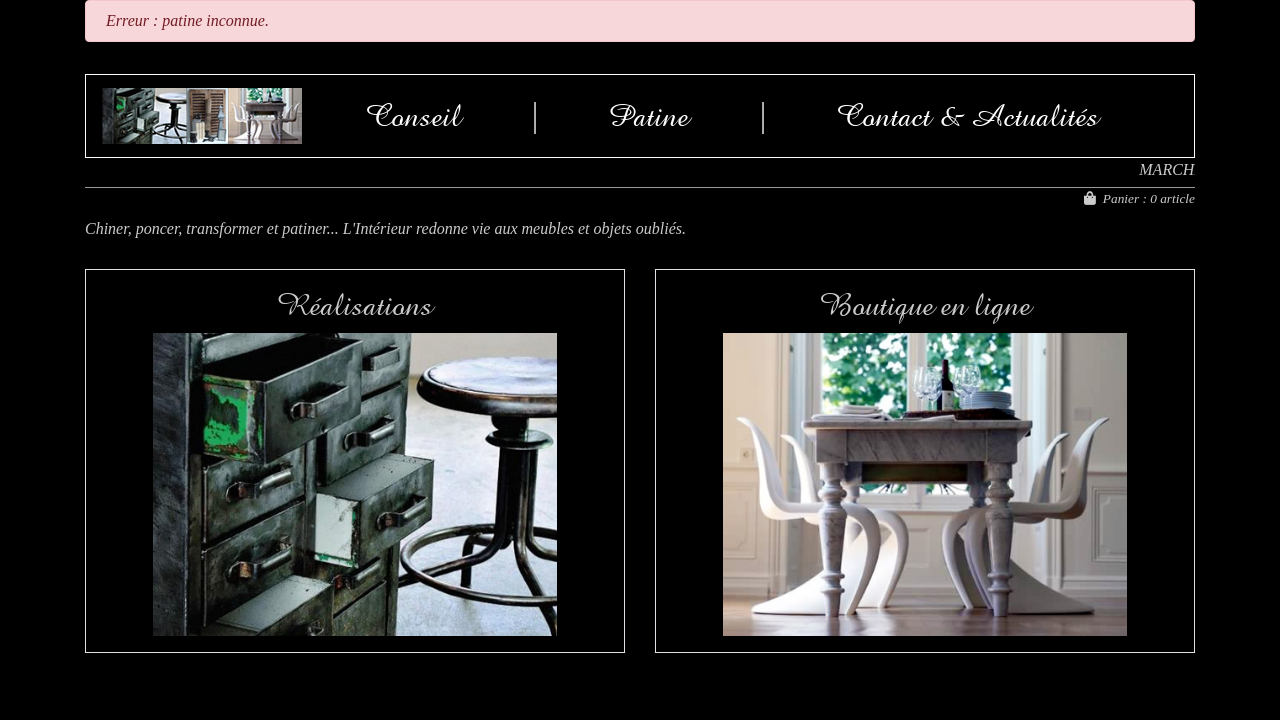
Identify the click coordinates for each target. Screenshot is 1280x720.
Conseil (413, 116)
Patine (648, 116)
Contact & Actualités (968, 116)
